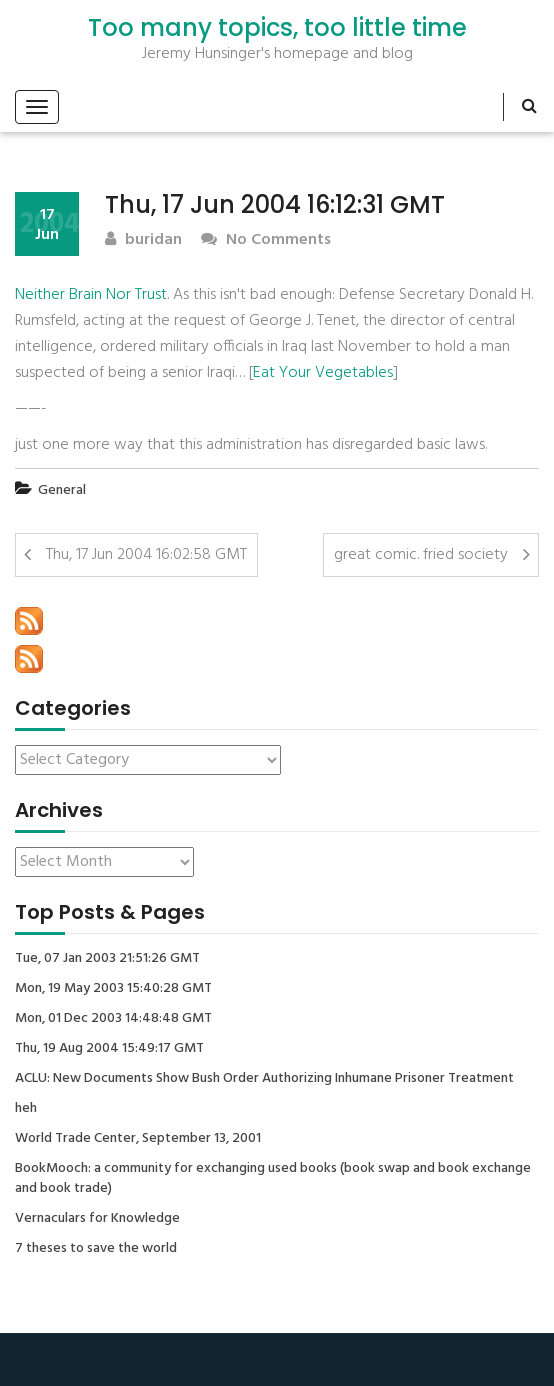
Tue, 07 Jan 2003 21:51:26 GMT (107, 959)
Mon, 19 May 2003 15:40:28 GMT (113, 989)
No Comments (266, 240)
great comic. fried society (421, 555)
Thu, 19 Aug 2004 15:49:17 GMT (109, 1049)
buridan (143, 240)
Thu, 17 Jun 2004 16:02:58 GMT (146, 555)
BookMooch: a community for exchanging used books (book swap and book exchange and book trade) (273, 1179)
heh (26, 1109)
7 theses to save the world (96, 1249)
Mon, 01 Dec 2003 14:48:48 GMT (113, 1019)
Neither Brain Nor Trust (91, 295)
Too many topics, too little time (277, 28)
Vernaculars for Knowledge (97, 1219)
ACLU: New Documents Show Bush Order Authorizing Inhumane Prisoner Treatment (264, 1079)
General (62, 490)
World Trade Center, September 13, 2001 (138, 1139)
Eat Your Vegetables (323, 373)
